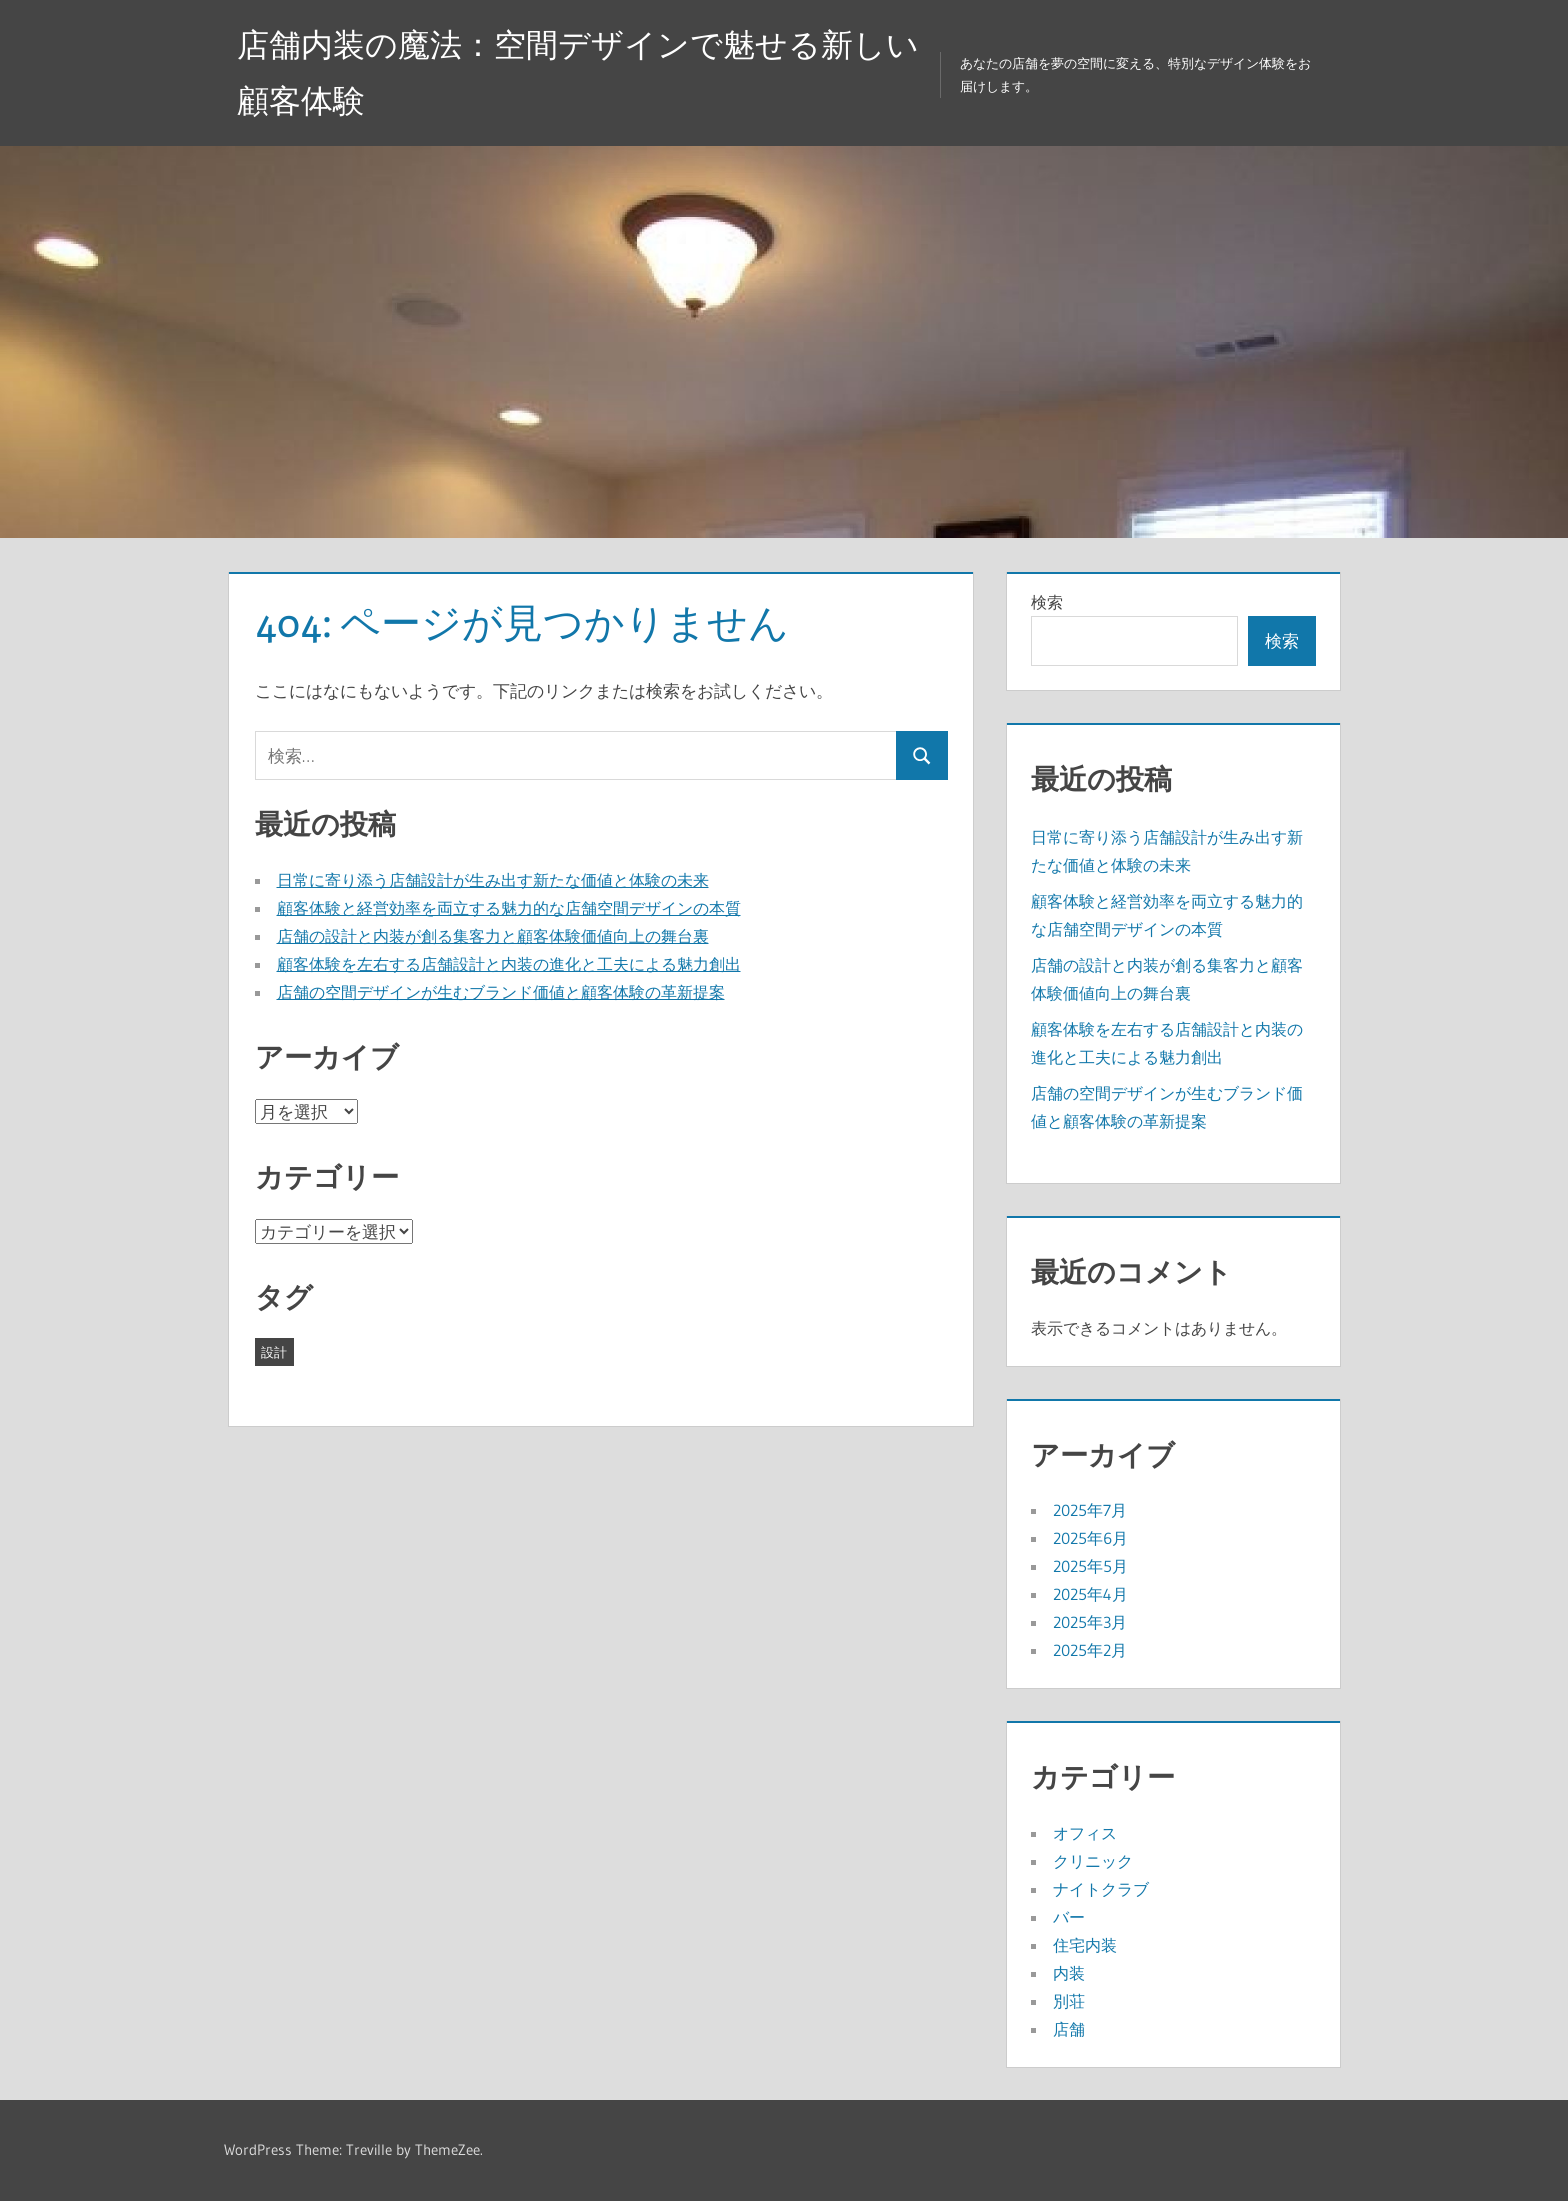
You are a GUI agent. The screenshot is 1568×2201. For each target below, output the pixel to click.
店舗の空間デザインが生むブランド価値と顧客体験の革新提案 (501, 992)
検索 (1047, 602)
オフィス (1085, 1833)
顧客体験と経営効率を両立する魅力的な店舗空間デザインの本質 (509, 908)
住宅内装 (1085, 1945)
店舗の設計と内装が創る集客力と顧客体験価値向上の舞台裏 (493, 936)
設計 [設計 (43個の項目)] (274, 1352)
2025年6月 (1090, 1538)
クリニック (1093, 1861)
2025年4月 (1090, 1594)
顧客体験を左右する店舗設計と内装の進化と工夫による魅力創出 (509, 964)
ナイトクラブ (1101, 1889)
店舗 (1069, 2029)
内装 (1069, 1973)
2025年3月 (1090, 1622)
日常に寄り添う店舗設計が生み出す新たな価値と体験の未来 (493, 880)
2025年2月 (1090, 1650)
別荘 (1069, 2001)
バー (1069, 1917)
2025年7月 (1090, 1510)
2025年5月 (1090, 1566)
